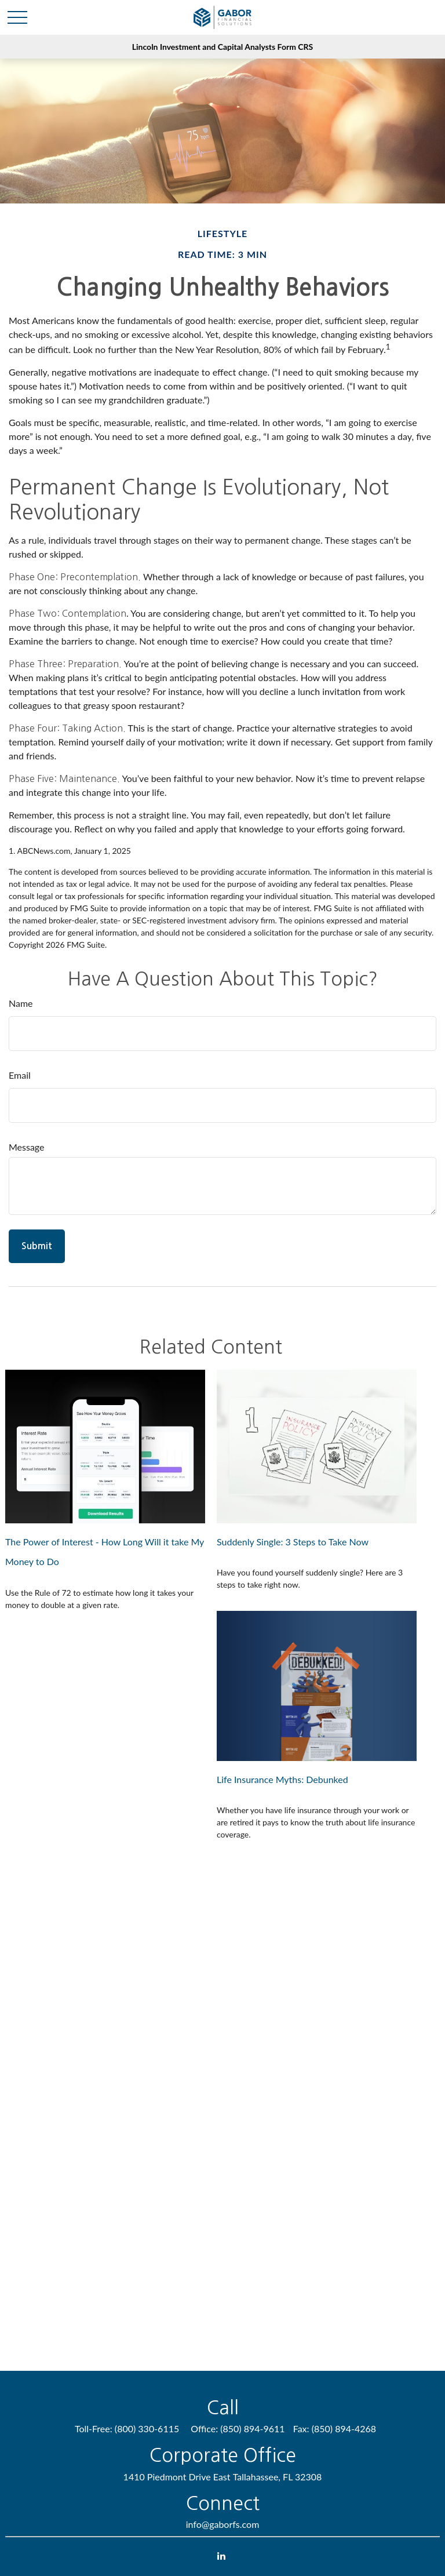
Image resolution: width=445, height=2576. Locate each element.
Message (27, 1146)
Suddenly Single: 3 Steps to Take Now (293, 1541)
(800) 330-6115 (147, 2428)
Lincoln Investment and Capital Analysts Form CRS (222, 47)
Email (20, 1074)
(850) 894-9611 (252, 2428)
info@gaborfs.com (223, 2524)
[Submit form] (37, 1246)
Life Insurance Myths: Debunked (282, 1779)
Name (21, 1003)
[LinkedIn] (221, 2555)
